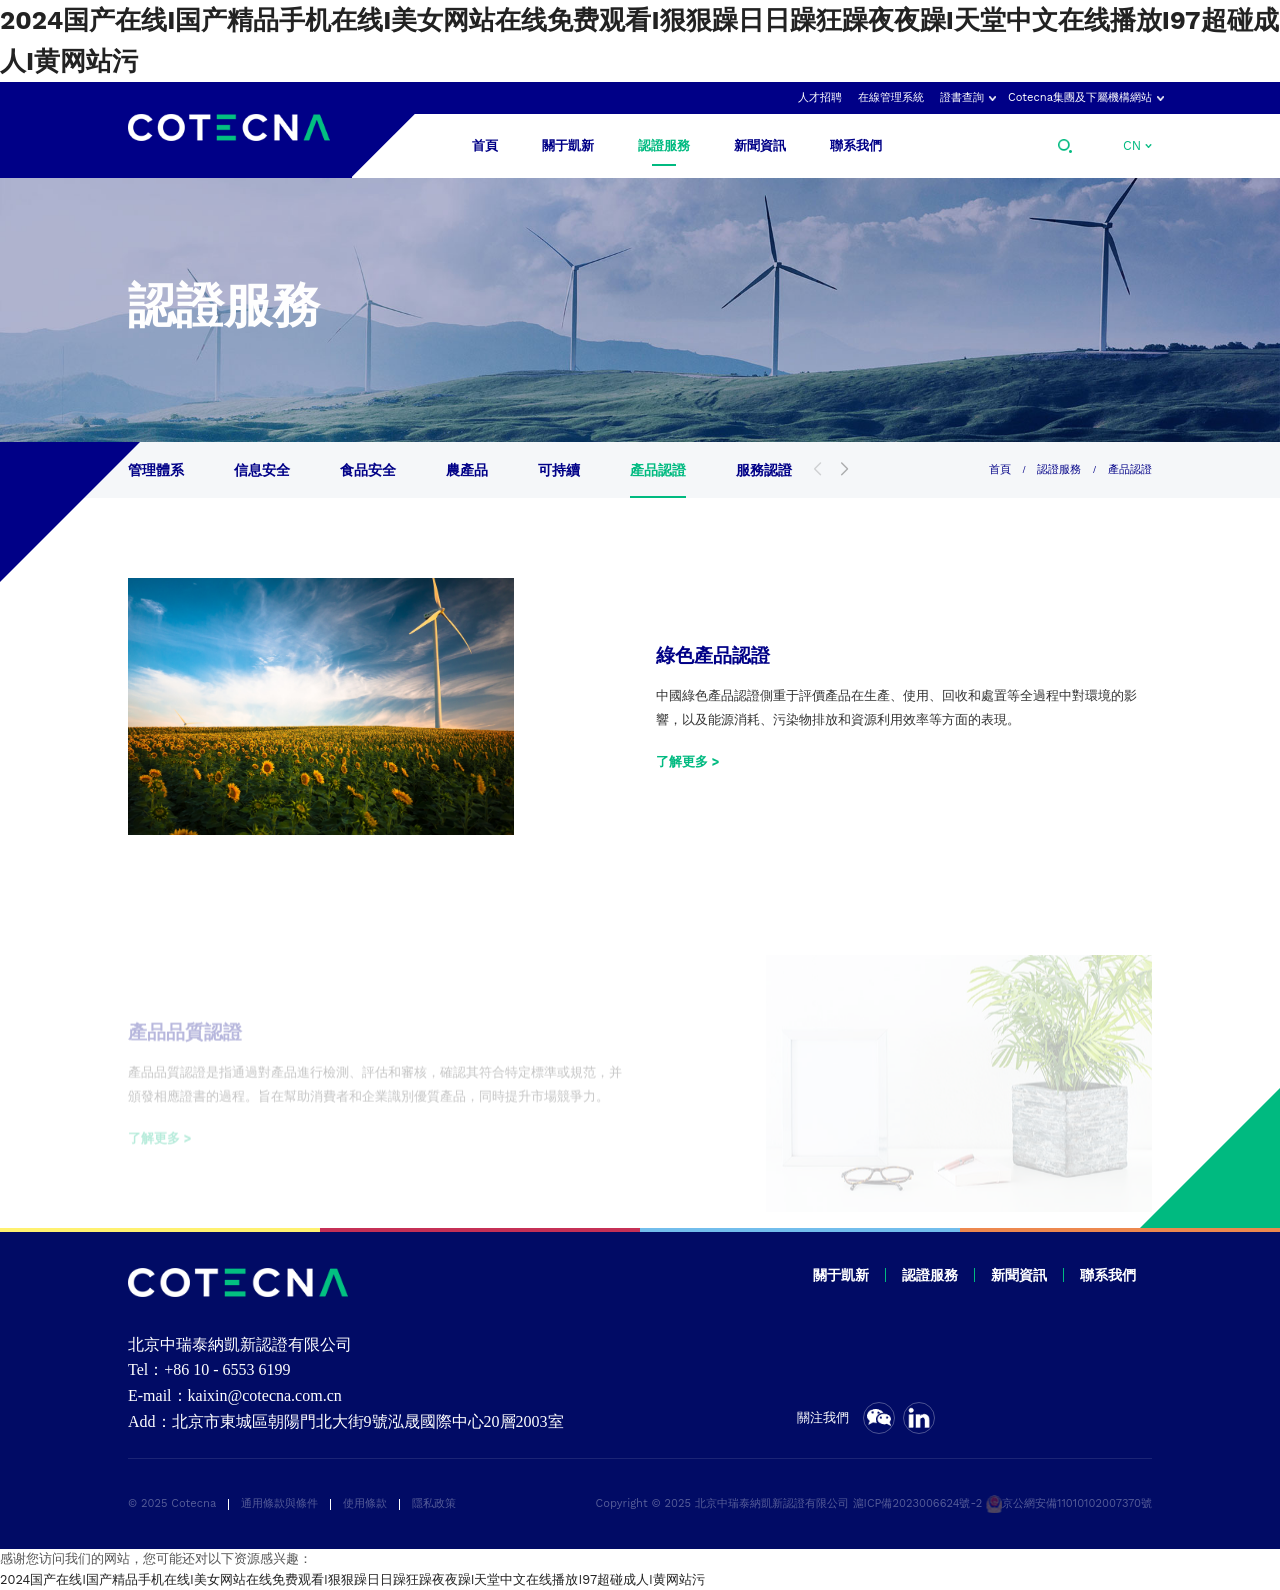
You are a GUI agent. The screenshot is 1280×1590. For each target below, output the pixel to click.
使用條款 (365, 1503)
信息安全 (262, 470)
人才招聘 (820, 97)
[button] (844, 469)
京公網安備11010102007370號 (1069, 1503)
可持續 (559, 470)
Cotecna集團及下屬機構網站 (1080, 97)
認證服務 (664, 145)
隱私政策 (434, 1503)
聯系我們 (856, 145)
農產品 (467, 470)
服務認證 (764, 470)
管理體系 (156, 470)
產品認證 (658, 470)
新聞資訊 (760, 145)
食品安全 (368, 470)
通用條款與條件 (279, 1503)
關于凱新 (568, 145)
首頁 (485, 145)
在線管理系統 (891, 97)
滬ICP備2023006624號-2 (918, 1503)
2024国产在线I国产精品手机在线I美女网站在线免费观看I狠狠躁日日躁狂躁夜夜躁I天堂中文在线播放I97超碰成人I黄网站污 (352, 1579)
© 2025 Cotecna (172, 1503)
